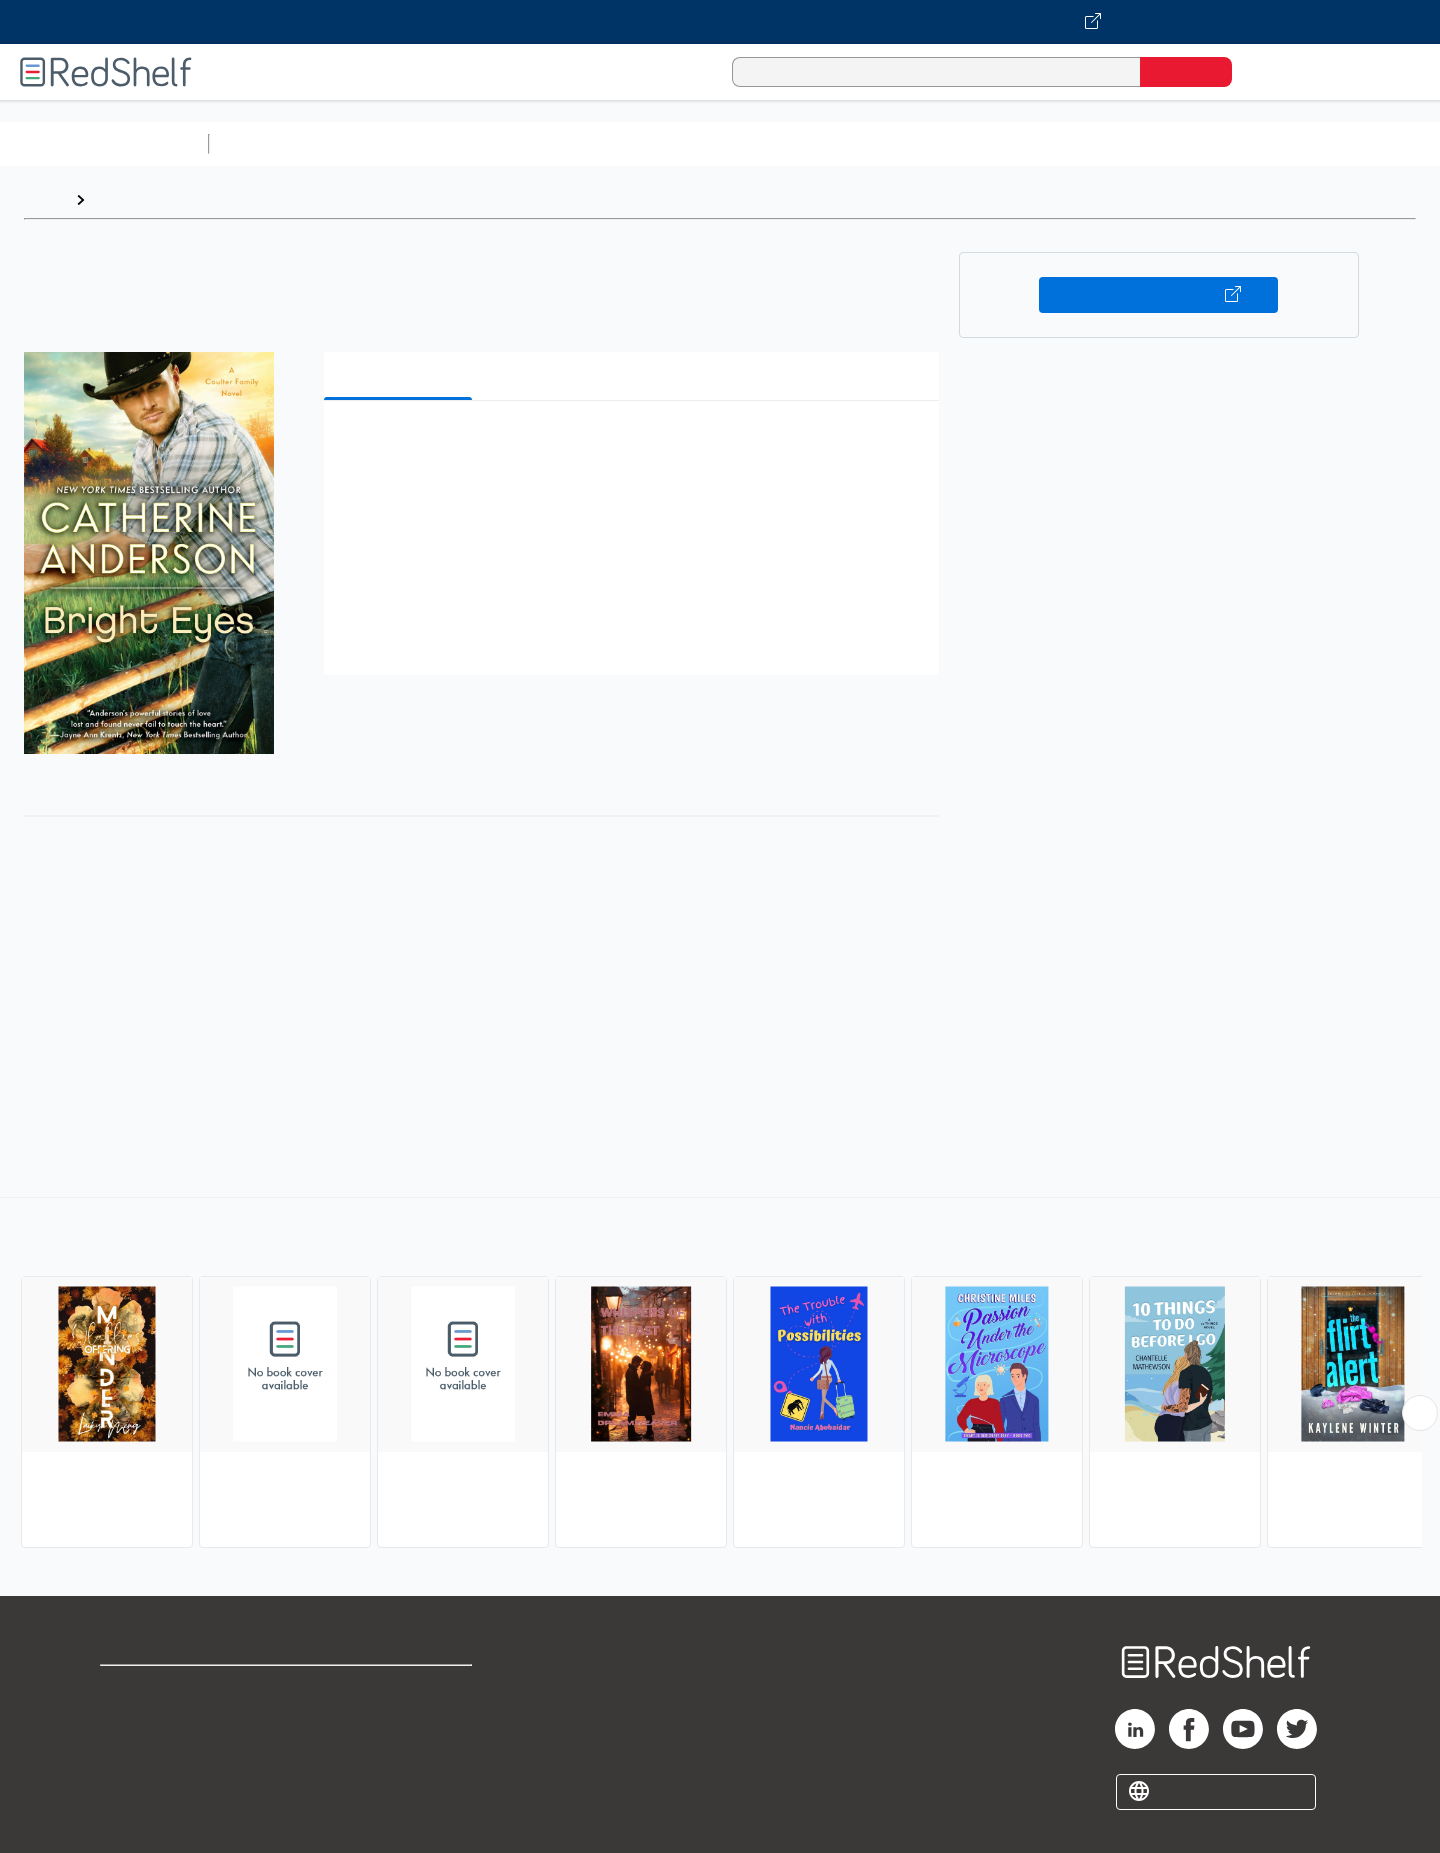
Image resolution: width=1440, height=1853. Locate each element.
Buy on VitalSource (1158, 295)
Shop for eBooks (164, 1689)
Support (130, 1721)
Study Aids (270, 143)
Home (45, 199)
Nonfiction (1211, 143)
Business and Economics (776, 143)
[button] (635, 446)
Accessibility (396, 1753)
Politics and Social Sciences (985, 143)
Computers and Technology (571, 143)
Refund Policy (400, 1721)
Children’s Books (1327, 143)
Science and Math (392, 143)
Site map (133, 1785)
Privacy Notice (155, 1753)
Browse (123, 199)
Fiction (1130, 143)
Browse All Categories (104, 143)
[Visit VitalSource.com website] (720, 22)
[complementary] (720, 1375)
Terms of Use (400, 1689)
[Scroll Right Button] (1420, 1413)
